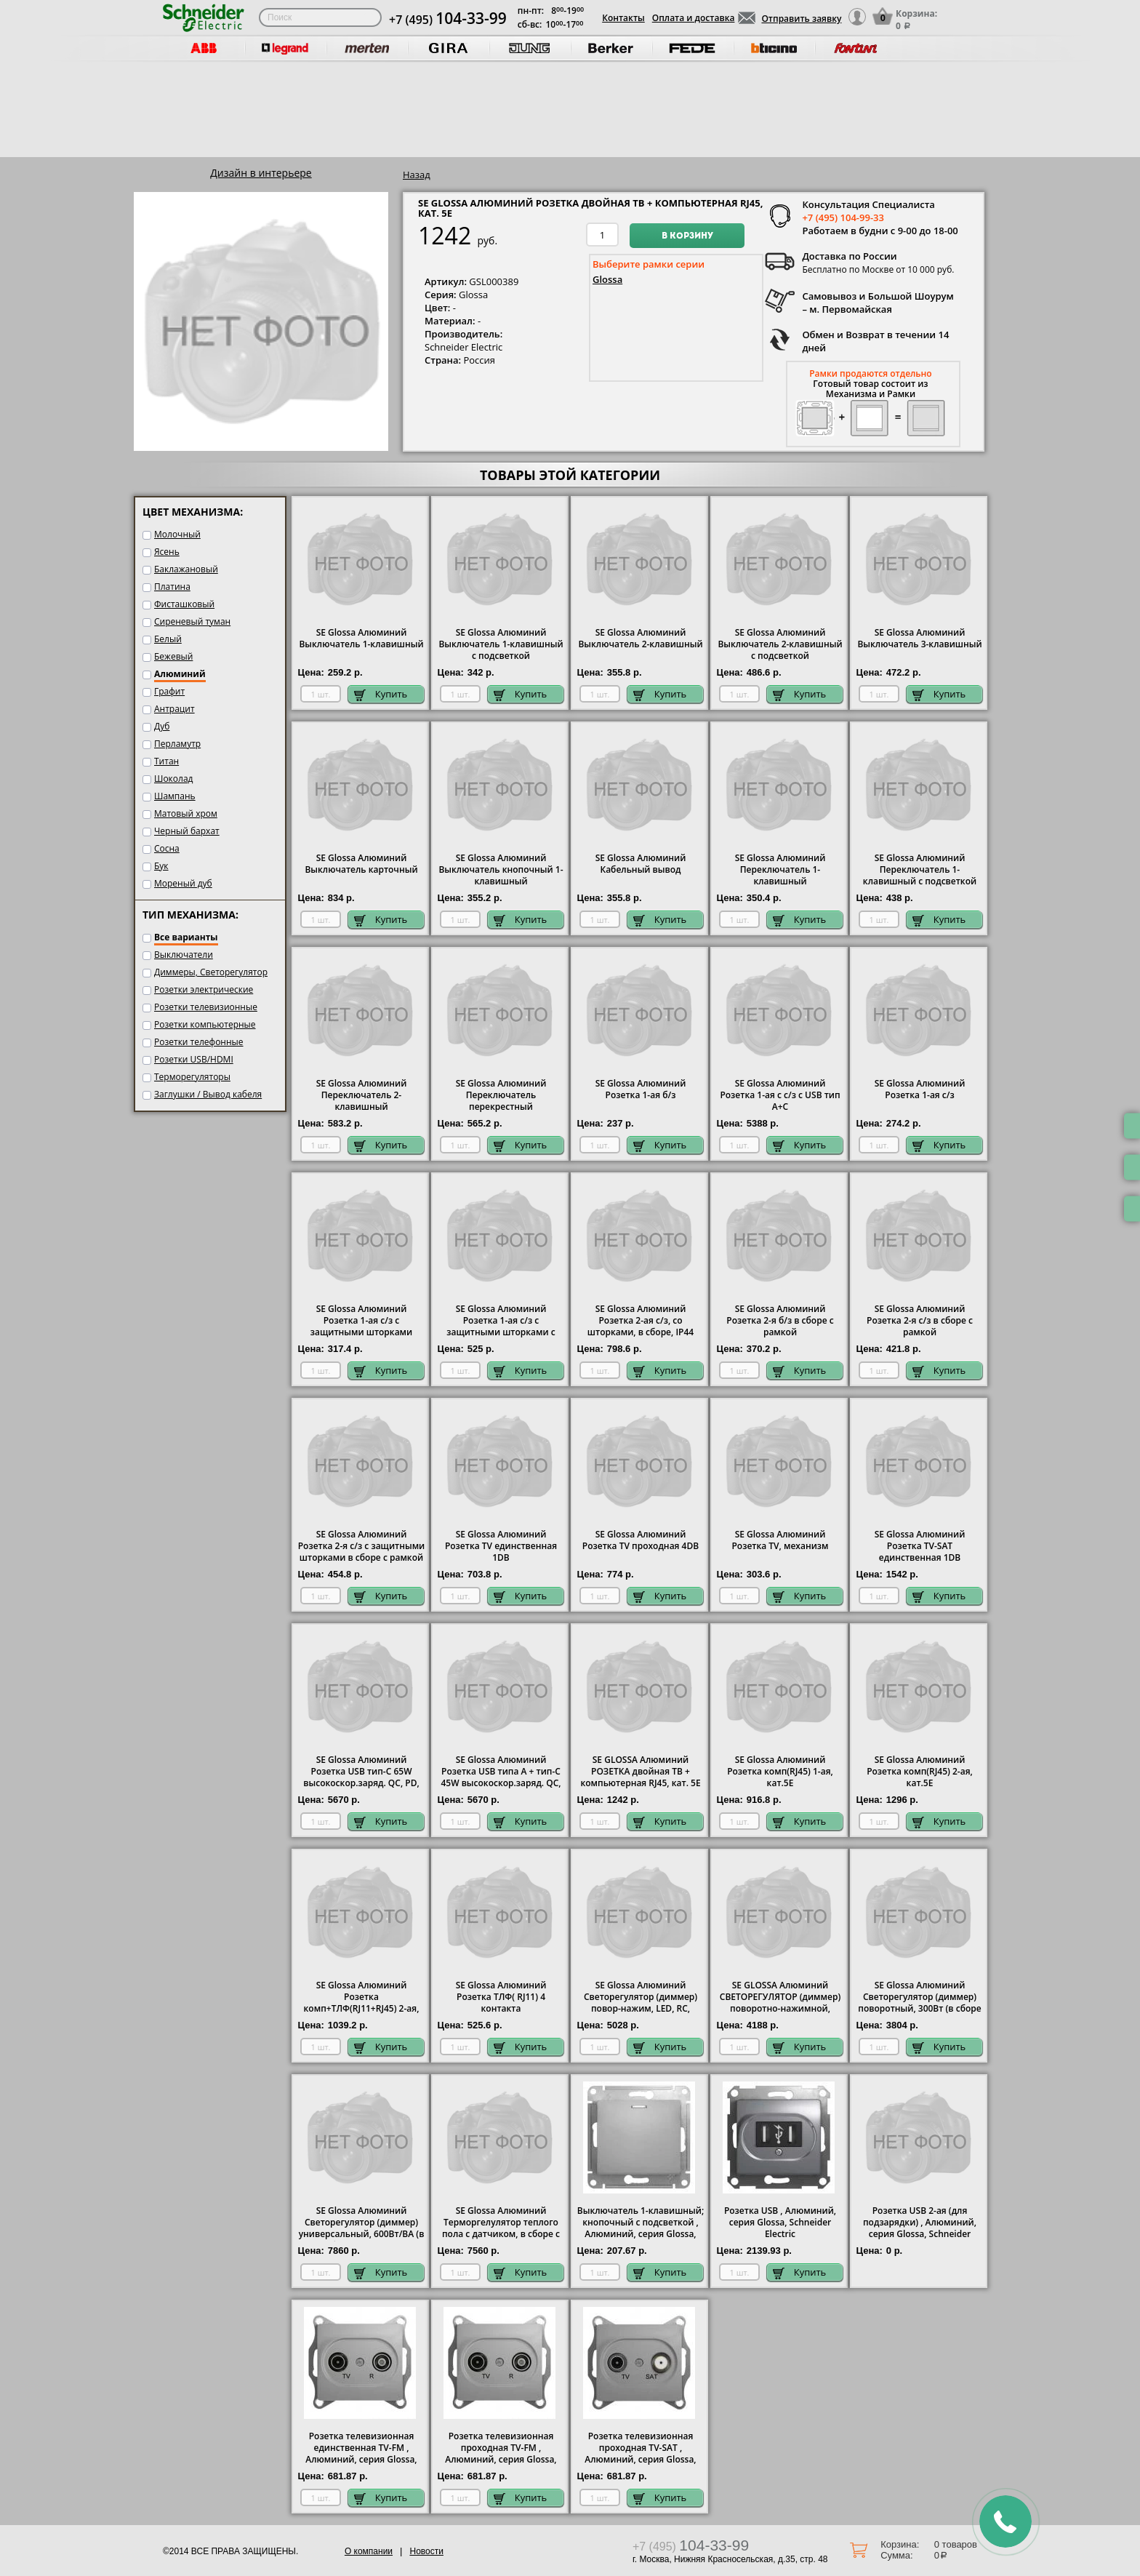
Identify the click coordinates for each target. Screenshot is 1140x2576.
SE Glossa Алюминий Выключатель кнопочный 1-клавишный (500, 869)
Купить (381, 694)
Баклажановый (186, 569)
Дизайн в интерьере (260, 173)
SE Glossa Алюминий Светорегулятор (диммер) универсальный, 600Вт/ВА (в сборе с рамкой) (362, 2228)
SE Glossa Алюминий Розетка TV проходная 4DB (640, 1540)
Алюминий (180, 674)
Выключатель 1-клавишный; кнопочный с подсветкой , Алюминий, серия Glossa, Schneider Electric (640, 2228)
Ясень (167, 551)
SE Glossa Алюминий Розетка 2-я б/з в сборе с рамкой (779, 1320)
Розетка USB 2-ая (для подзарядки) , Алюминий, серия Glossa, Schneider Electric (919, 2228)
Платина (172, 586)
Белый (168, 639)
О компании (369, 2551)
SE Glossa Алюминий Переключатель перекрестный (501, 1095)
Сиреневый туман (192, 621)
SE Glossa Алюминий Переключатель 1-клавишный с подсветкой (919, 869)
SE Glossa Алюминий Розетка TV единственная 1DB (501, 1546)
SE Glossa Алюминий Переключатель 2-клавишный (361, 1095)
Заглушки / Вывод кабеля (208, 1094)
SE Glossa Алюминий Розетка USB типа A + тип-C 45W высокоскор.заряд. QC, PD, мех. (501, 1777)
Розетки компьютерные (205, 1024)
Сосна (167, 848)
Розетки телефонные (199, 1042)
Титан (166, 761)
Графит (169, 691)
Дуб (161, 726)
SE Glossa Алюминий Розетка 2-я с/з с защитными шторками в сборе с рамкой (361, 1546)
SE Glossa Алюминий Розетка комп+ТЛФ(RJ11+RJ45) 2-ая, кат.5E (362, 2003)
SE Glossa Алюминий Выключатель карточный (361, 864)
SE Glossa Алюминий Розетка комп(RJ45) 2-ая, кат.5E (920, 1771)
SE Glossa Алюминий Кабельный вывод (640, 864)
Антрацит (174, 709)
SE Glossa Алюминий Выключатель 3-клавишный (919, 638)
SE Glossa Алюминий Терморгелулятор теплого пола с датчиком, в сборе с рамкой (501, 2228)
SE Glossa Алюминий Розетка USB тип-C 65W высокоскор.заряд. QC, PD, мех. (361, 1777)
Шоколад (173, 778)
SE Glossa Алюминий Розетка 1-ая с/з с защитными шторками (361, 1320)
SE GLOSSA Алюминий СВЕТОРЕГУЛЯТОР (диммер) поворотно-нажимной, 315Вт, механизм (780, 2003)
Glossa (607, 279)
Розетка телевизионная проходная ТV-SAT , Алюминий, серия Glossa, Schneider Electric (640, 2454)
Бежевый (173, 656)
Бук (161, 866)
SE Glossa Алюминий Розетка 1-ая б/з (640, 1089)
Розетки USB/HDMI (193, 1059)
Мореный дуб (183, 883)
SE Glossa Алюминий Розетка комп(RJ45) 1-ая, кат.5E (780, 1771)
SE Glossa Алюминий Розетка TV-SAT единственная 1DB (920, 1546)
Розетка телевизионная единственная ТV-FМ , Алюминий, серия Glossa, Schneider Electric (361, 2454)
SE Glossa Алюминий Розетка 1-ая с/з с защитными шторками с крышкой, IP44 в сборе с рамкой (500, 1332)
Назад (416, 174)
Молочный (177, 534)
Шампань (175, 796)
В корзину (687, 236)
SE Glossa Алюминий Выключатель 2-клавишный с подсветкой (780, 644)
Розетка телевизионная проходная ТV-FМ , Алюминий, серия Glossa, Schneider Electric (500, 2454)
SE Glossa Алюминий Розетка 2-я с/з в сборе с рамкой (920, 1320)
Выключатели (183, 954)
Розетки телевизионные (205, 1007)
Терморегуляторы (192, 1077)
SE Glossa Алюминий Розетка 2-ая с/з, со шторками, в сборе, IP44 (640, 1320)
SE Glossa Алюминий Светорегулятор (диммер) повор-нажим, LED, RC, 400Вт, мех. (640, 2003)
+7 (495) (448, 20)
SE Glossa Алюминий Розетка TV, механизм (779, 1540)
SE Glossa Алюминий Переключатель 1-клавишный (780, 869)
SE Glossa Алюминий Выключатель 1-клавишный (361, 638)
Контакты (623, 18)
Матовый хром (185, 813)
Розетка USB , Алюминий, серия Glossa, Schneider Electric (780, 2222)
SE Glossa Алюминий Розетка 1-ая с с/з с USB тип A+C (780, 1095)
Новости (426, 2551)
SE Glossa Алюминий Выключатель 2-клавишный (640, 638)
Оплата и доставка (693, 18)
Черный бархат (187, 831)
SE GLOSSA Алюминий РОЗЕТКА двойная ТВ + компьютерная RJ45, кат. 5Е (640, 1771)
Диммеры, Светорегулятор (211, 972)
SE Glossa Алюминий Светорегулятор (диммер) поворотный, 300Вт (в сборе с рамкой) (919, 2003)
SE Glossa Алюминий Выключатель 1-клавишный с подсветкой (500, 644)
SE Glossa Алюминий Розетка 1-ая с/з (920, 1089)
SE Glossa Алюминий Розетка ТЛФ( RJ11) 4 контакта (501, 1997)
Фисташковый (184, 604)
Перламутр (177, 743)
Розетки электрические (203, 989)
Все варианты (186, 937)
